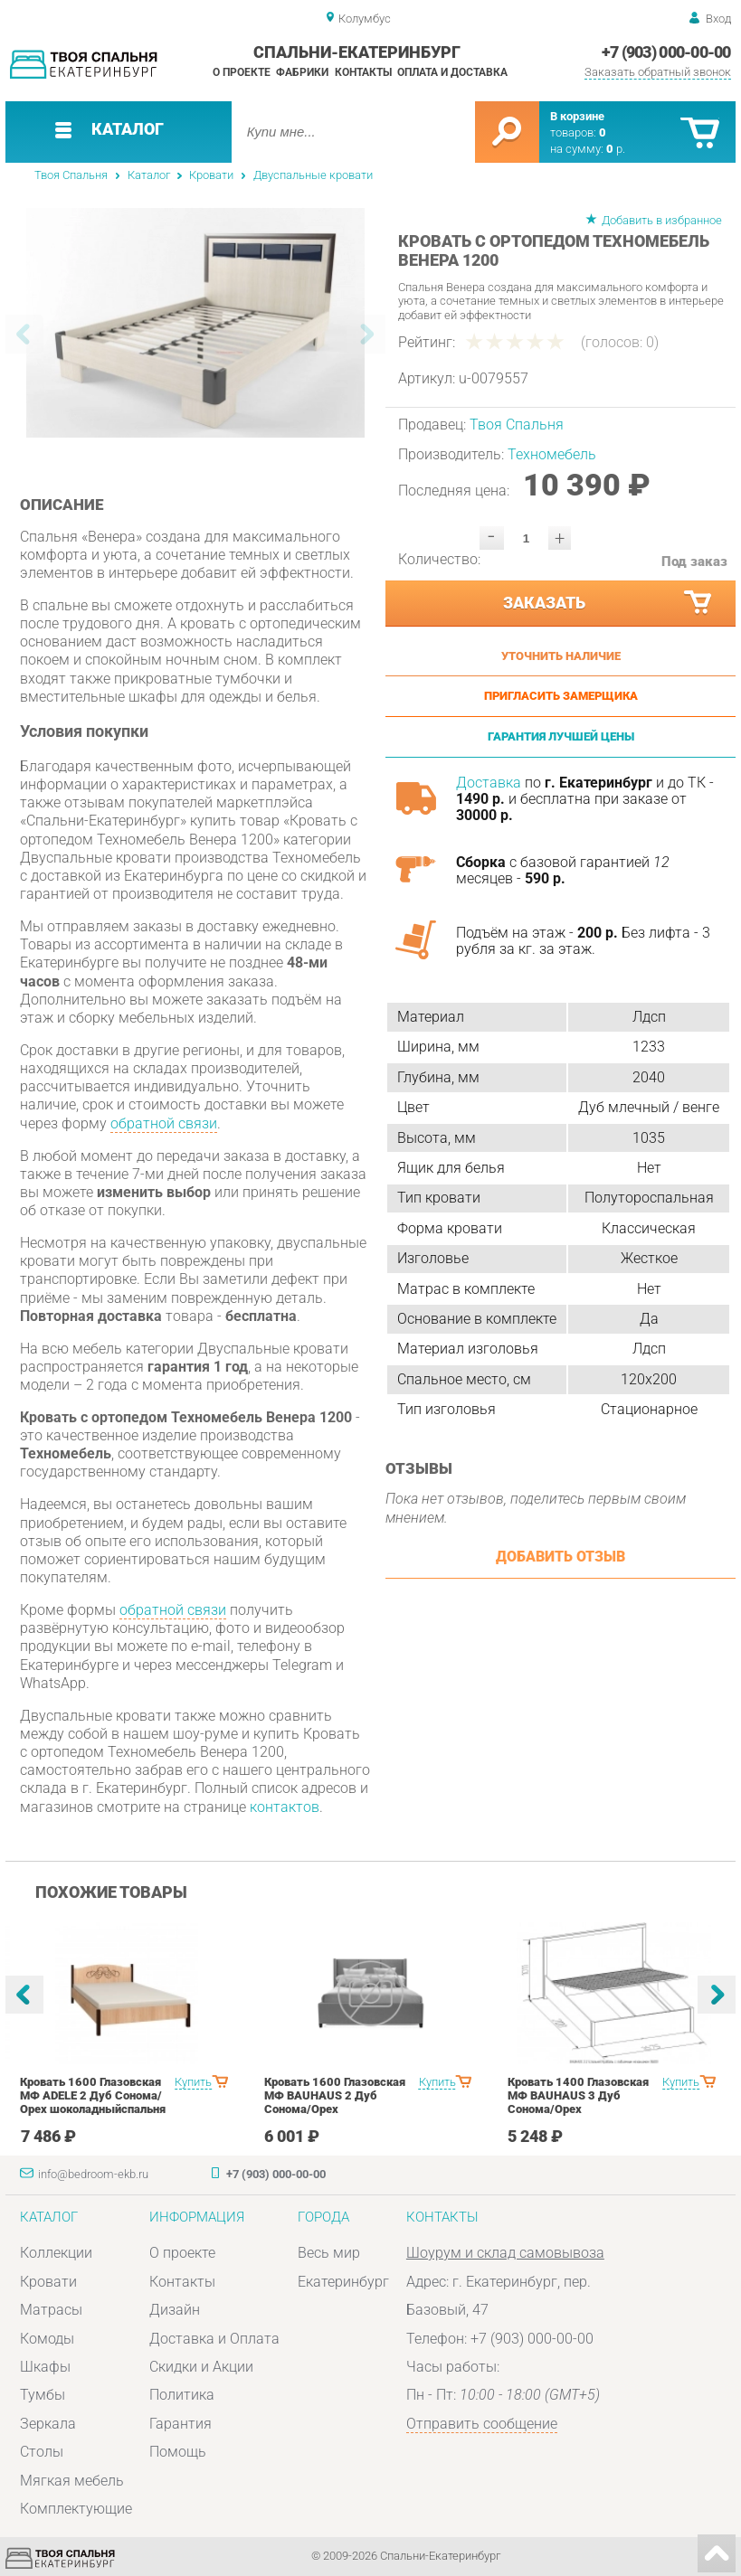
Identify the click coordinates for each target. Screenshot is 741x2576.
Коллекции (56, 2252)
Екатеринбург (343, 2281)
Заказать (608, 603)
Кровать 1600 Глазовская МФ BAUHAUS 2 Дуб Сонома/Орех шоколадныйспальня (334, 2102)
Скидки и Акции (201, 2366)
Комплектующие (76, 2508)
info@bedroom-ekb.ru (93, 2174)
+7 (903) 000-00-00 (666, 51)
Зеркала (48, 2423)
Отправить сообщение (481, 2423)
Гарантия (180, 2423)
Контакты (363, 72)
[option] (195, 323)
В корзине (577, 116)
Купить (193, 2082)
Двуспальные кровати (313, 175)
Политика (181, 2394)
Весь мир (329, 2252)
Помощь (177, 2451)
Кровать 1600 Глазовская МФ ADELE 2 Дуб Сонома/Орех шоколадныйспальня (93, 2095)
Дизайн (174, 2309)
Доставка (488, 782)
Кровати (211, 175)
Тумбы (42, 2394)
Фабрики (302, 72)
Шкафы (45, 2366)
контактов (284, 1807)
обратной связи (163, 1123)
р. (615, 149)
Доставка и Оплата (214, 2338)
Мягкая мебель (72, 2480)
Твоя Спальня (71, 175)
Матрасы (51, 2309)
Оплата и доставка (452, 72)
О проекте (242, 72)
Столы (41, 2451)
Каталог (149, 175)
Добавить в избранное (662, 220)
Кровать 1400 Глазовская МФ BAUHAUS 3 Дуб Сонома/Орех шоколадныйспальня (578, 2102)
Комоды (47, 2338)
